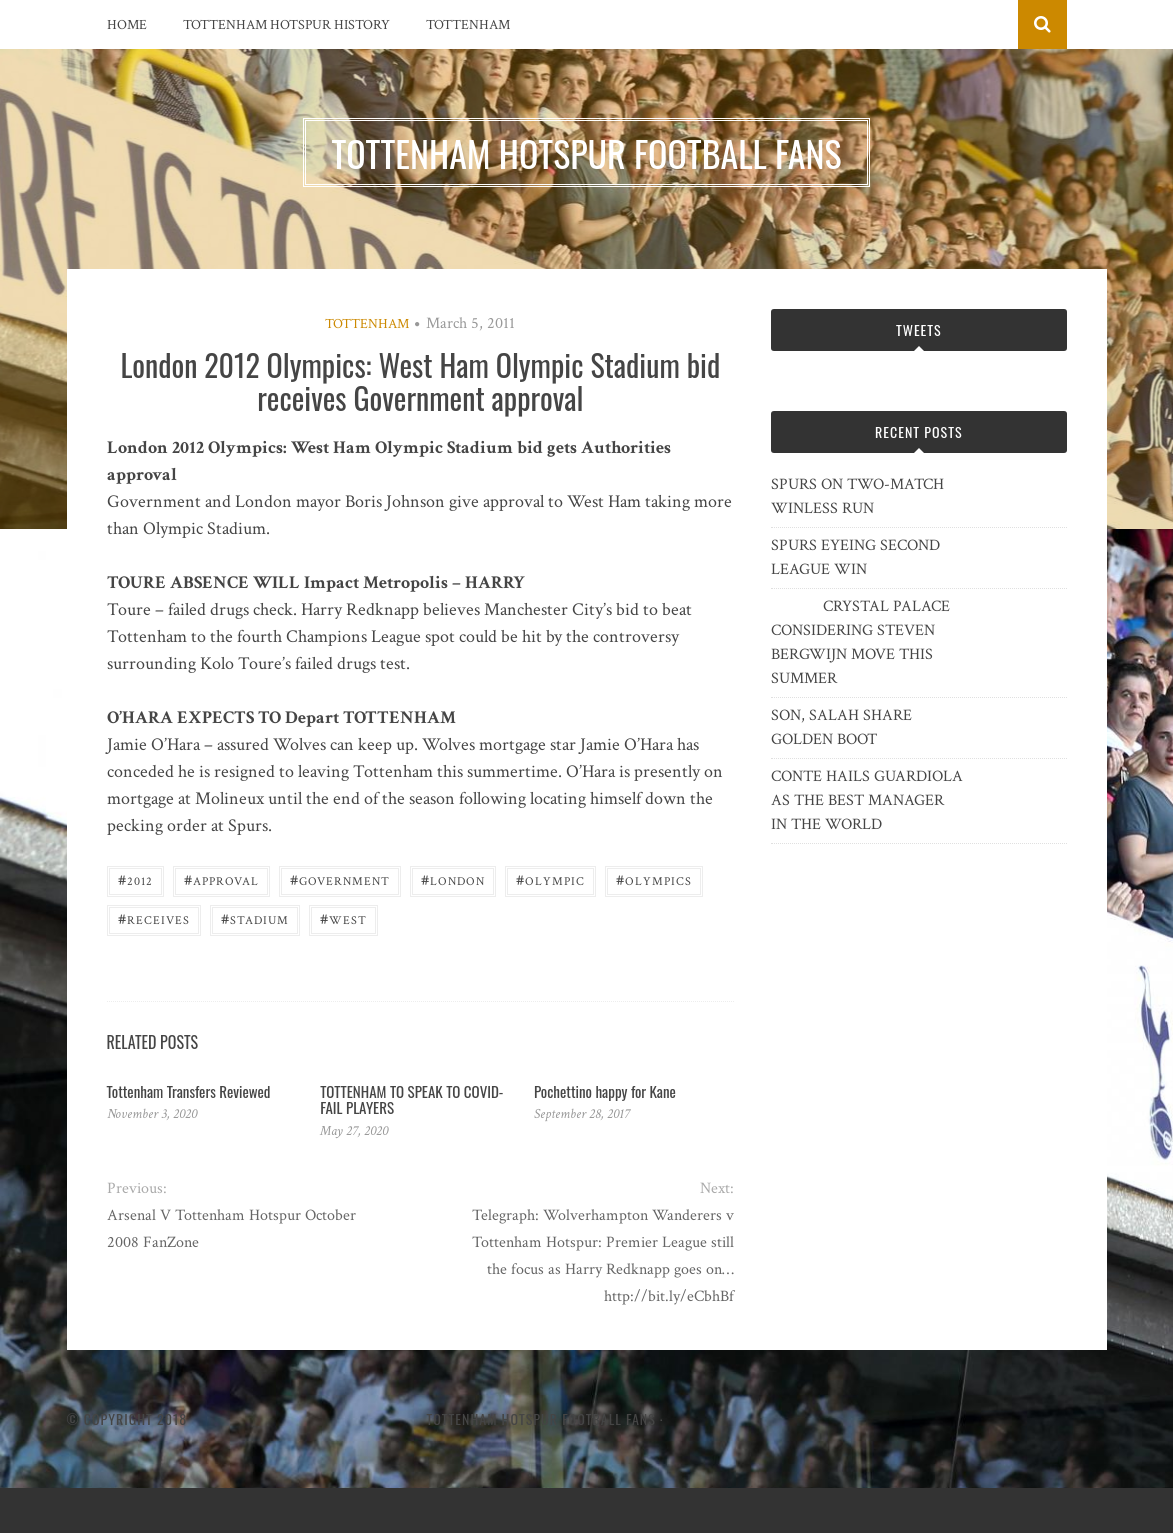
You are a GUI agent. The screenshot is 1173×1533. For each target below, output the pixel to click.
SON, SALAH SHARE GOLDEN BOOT (841, 727)
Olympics (654, 879)
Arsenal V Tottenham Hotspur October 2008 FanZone (231, 1229)
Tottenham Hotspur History (286, 25)
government (340, 879)
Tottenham (468, 25)
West (343, 918)
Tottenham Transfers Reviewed (189, 1091)
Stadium (255, 918)
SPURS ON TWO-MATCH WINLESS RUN (857, 496)
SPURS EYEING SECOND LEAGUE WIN (855, 557)
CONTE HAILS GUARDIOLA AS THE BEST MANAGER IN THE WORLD (867, 800)
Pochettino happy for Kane (605, 1091)
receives (154, 918)
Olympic (550, 879)
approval (221, 879)
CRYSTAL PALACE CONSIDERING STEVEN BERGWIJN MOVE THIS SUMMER (860, 642)
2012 (135, 879)
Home (127, 25)
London (453, 879)
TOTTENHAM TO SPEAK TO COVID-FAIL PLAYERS (411, 1099)
